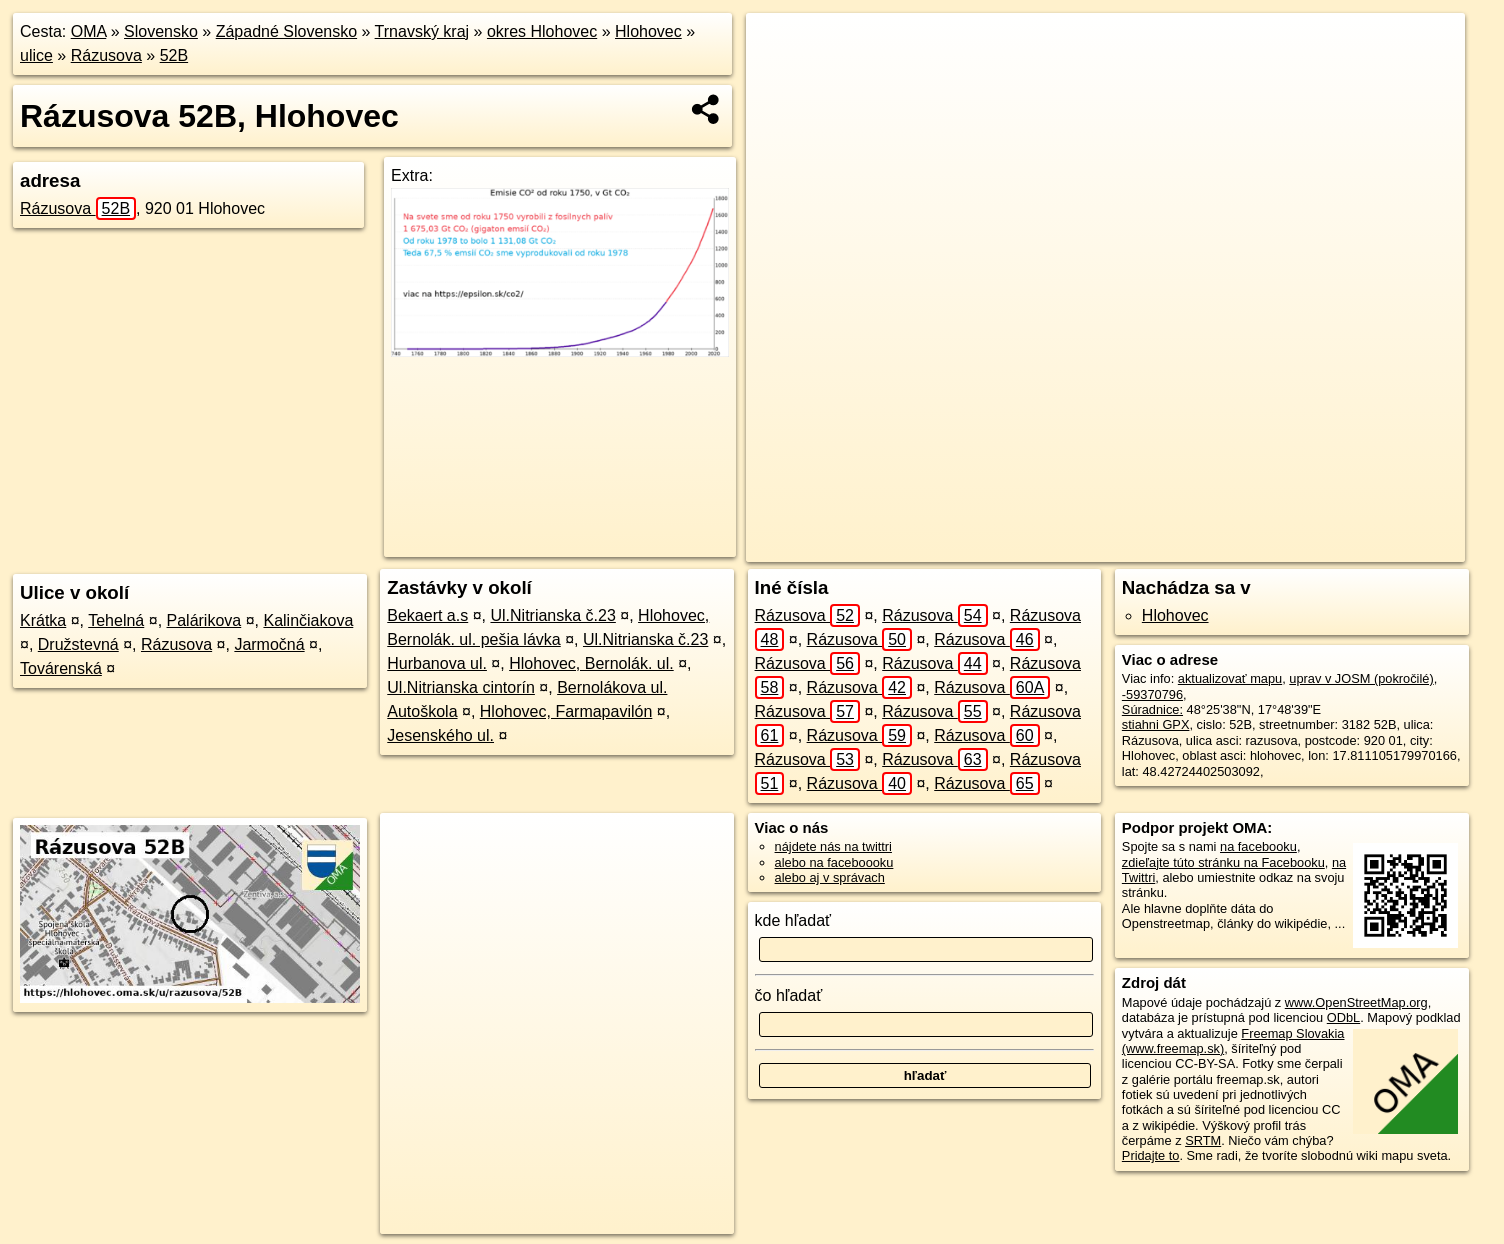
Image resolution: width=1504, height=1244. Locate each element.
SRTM (1203, 1140)
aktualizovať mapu (1230, 678)
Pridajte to (1151, 1155)
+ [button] (780, 47)
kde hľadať (793, 920)
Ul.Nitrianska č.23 (552, 615)
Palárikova (204, 620)
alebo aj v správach (830, 877)
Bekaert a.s (427, 615)
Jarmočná (269, 644)
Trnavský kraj (422, 31)
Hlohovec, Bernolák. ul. (591, 663)
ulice (36, 55)
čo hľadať (789, 995)
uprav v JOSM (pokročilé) (1361, 678)
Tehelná (116, 620)
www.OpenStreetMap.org (1356, 1002)
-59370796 (1152, 694)
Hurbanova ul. (437, 663)
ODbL (1343, 1017)
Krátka (43, 620)
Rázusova (106, 55)
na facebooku (1258, 846)
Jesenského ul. (440, 735)
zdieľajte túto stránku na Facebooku (1223, 862)
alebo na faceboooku (834, 862)
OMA (89, 31)
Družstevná (78, 644)
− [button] (780, 78)
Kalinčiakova (308, 620)
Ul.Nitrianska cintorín (461, 687)
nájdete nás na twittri (833, 846)
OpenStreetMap (1082, 547)
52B (174, 55)
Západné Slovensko (286, 31)
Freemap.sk (1185, 547)
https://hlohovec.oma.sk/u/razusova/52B (1355, 547)
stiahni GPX (1156, 724)
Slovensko (161, 31)
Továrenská (61, 668)
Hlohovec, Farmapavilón (566, 711)
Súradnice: (1152, 709)
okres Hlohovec (542, 31)
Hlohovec (648, 31)
